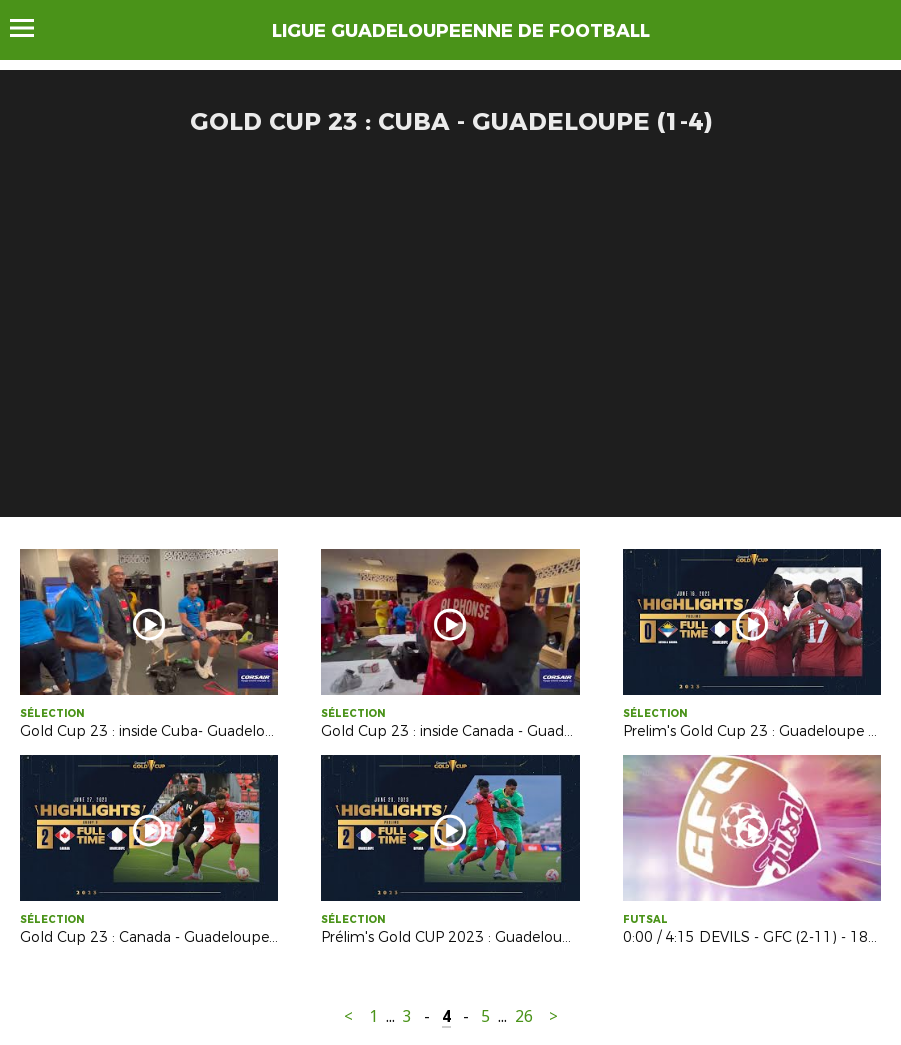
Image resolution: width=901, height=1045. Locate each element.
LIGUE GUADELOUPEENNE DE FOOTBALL (461, 31)
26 (524, 1016)
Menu (31, 28)
